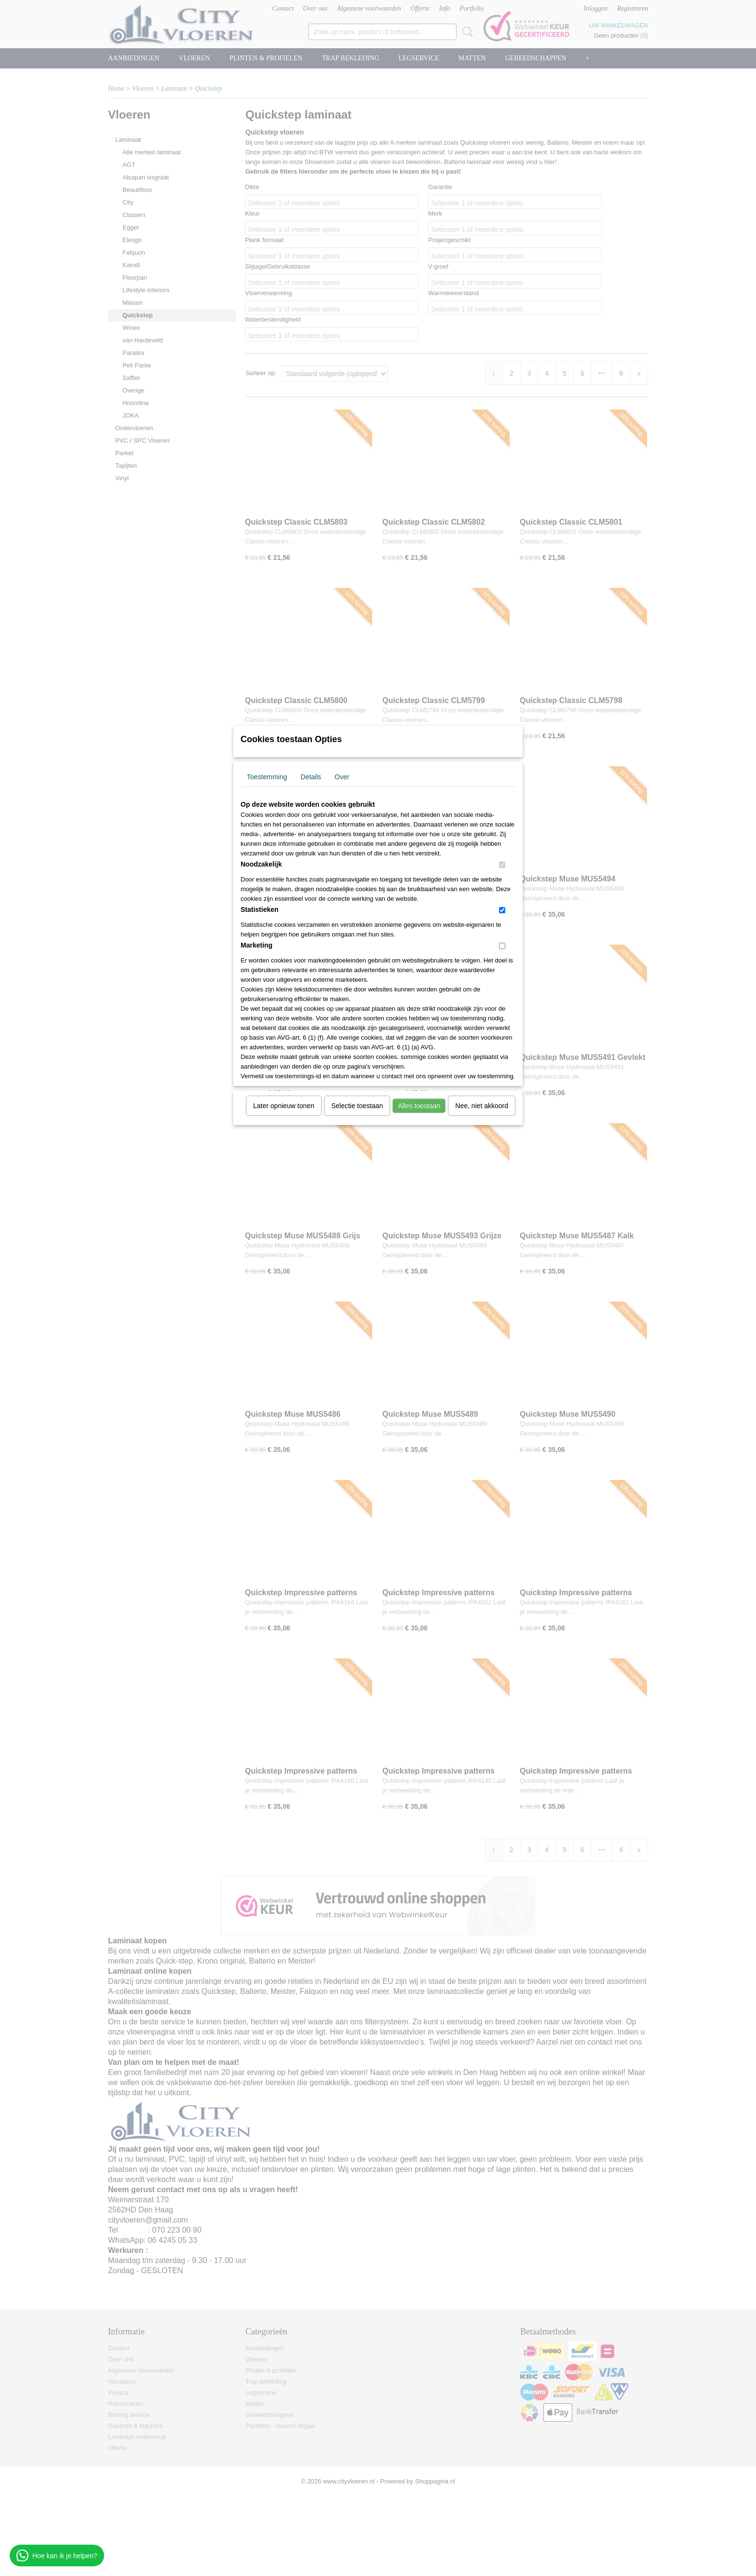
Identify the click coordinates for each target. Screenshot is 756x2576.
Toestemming (267, 777)
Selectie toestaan (357, 1106)
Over (342, 777)
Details (310, 777)
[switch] (502, 865)
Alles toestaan (419, 1106)
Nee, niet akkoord (481, 1106)
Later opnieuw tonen (283, 1106)
